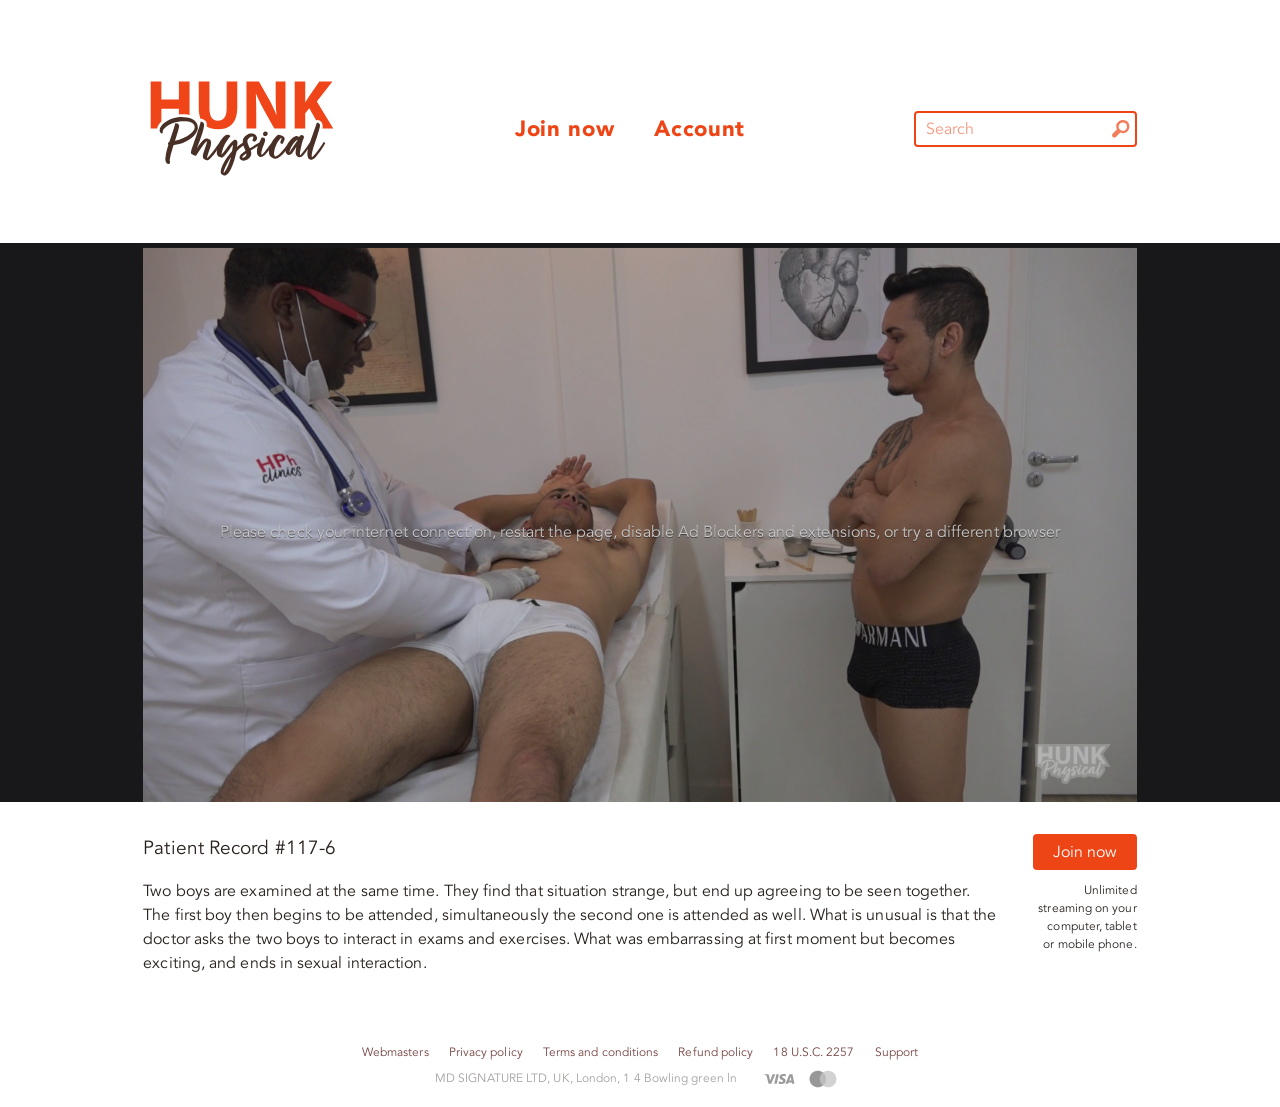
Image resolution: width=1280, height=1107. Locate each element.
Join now (1085, 852)
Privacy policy (486, 1052)
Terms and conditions (601, 1052)
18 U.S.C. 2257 (813, 1052)
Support (897, 1052)
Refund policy (715, 1052)
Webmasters (395, 1052)
